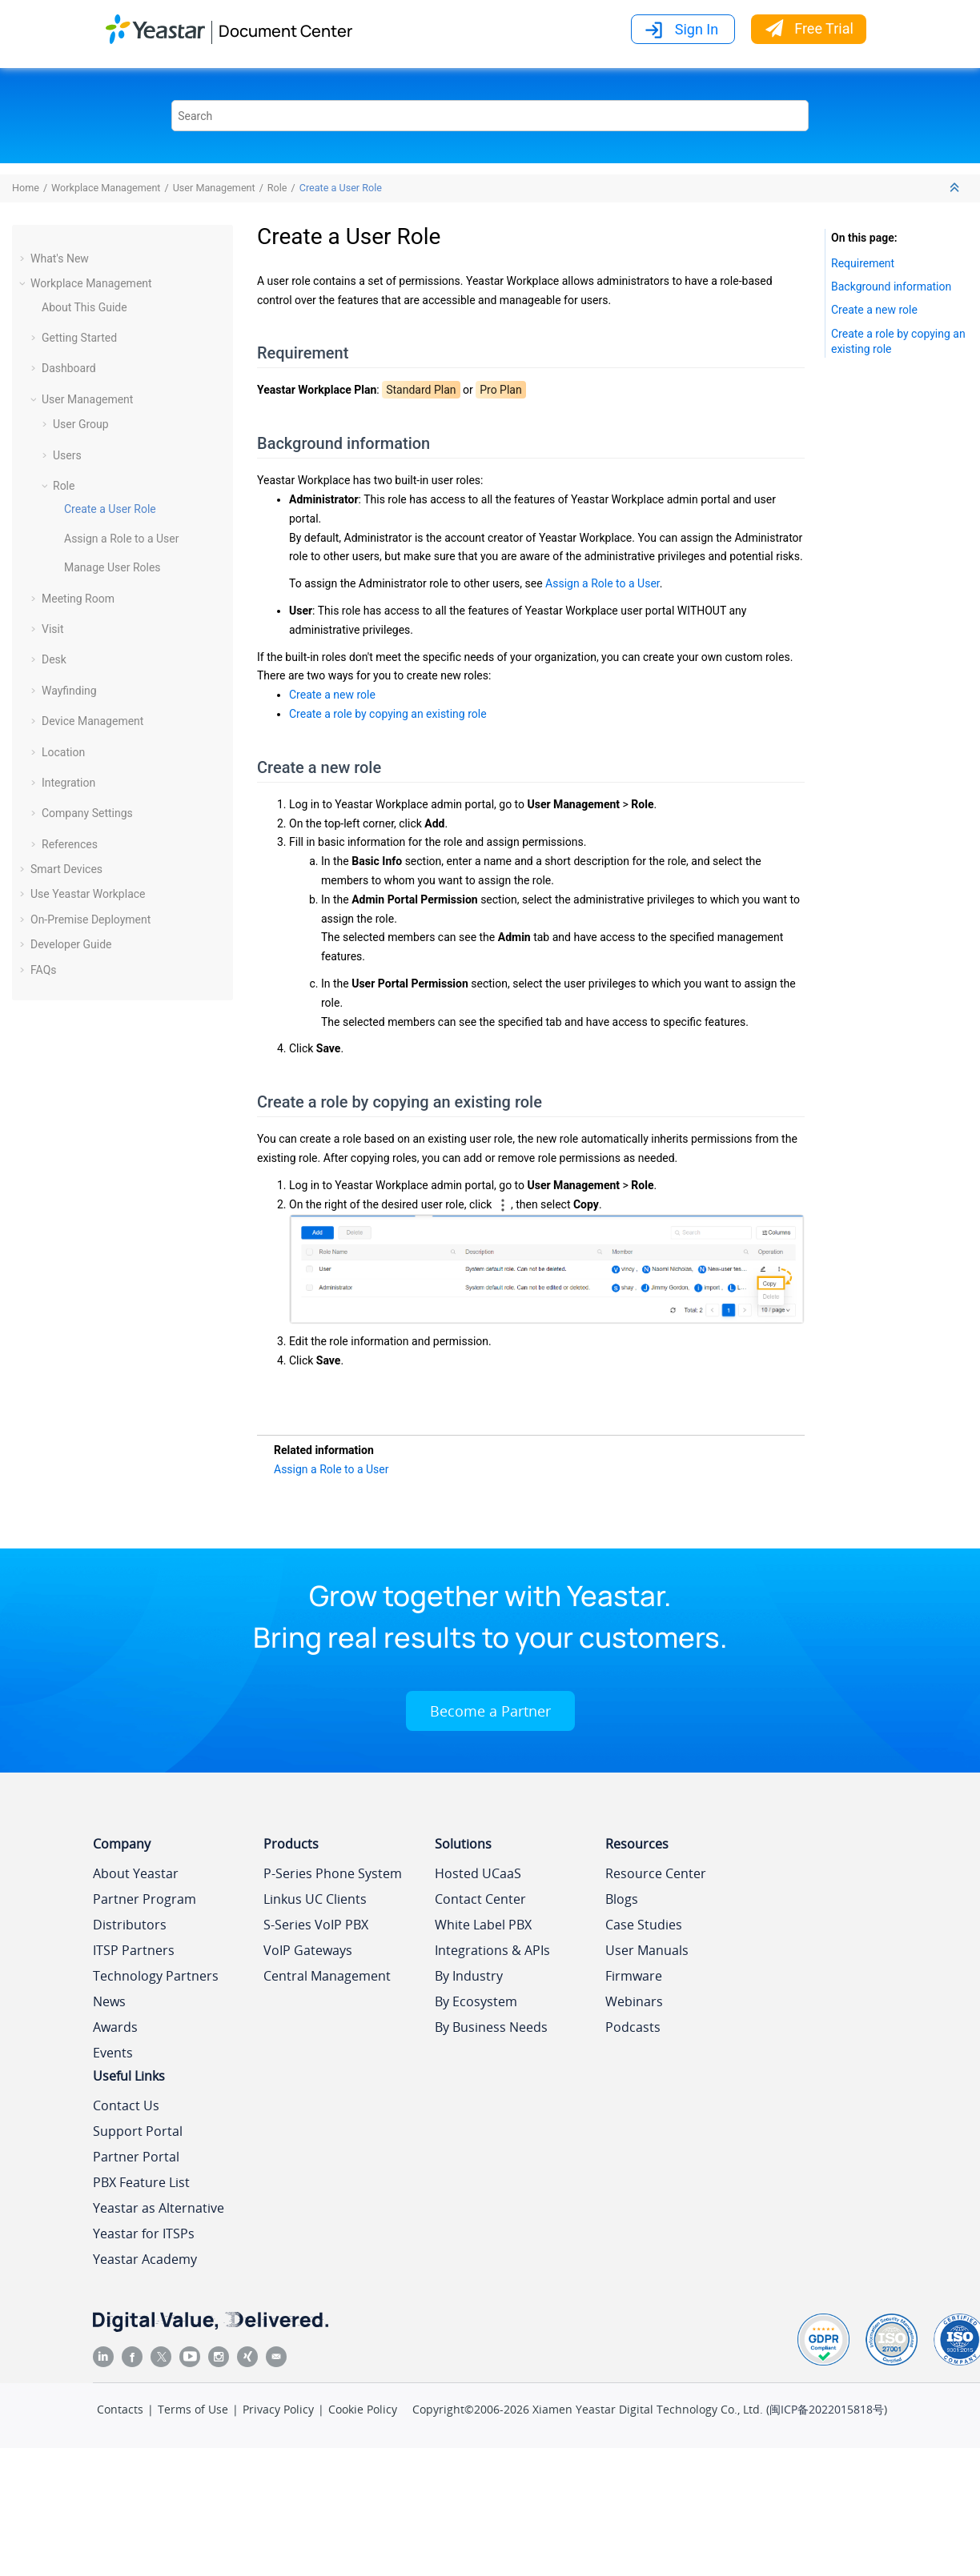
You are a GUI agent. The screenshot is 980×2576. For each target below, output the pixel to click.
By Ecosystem (476, 2001)
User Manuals (647, 1950)
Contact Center (480, 1899)
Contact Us (126, 2105)
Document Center (285, 31)
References (70, 844)
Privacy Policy (278, 2409)
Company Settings (87, 813)
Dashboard (69, 368)
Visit (53, 629)
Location (63, 752)
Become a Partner (490, 1711)
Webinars (634, 2001)
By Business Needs (491, 2027)
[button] (24, 258)
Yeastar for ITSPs (144, 2233)
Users (67, 455)
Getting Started (79, 337)
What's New (59, 258)
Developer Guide (71, 944)
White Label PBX (483, 1924)
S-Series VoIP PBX (315, 1924)
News (109, 2001)
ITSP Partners (134, 1950)
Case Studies (643, 1924)
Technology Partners (156, 1976)
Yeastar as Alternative (158, 2208)
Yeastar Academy (145, 2259)
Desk (54, 659)
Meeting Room (78, 598)
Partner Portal (136, 2156)
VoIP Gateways (307, 1950)
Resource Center (655, 1873)
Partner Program (144, 1899)
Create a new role (332, 694)
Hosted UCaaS (478, 1873)
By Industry (469, 1976)
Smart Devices (66, 869)
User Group (81, 424)
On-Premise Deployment (90, 919)
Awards (115, 2027)
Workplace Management (105, 188)
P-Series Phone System (332, 1873)
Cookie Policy (362, 2409)
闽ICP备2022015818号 (826, 2409)
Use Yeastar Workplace (88, 893)
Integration (68, 782)
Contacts (120, 2409)
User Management (214, 188)
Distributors (130, 1924)
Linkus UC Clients (315, 1899)
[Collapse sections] (956, 188)
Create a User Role (340, 188)
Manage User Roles (112, 567)
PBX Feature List (141, 2182)
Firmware (633, 1976)
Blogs (621, 1899)
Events (113, 2052)
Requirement (862, 263)
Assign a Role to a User (121, 538)
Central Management (327, 1976)
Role (277, 188)
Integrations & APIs (492, 1950)
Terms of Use (193, 2409)
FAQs (43, 969)
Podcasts (633, 2027)
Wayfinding (69, 690)
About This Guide (84, 307)
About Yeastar (136, 1873)
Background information (891, 286)
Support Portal (138, 2131)
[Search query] (490, 115)
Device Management (92, 721)
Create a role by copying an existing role (388, 713)
